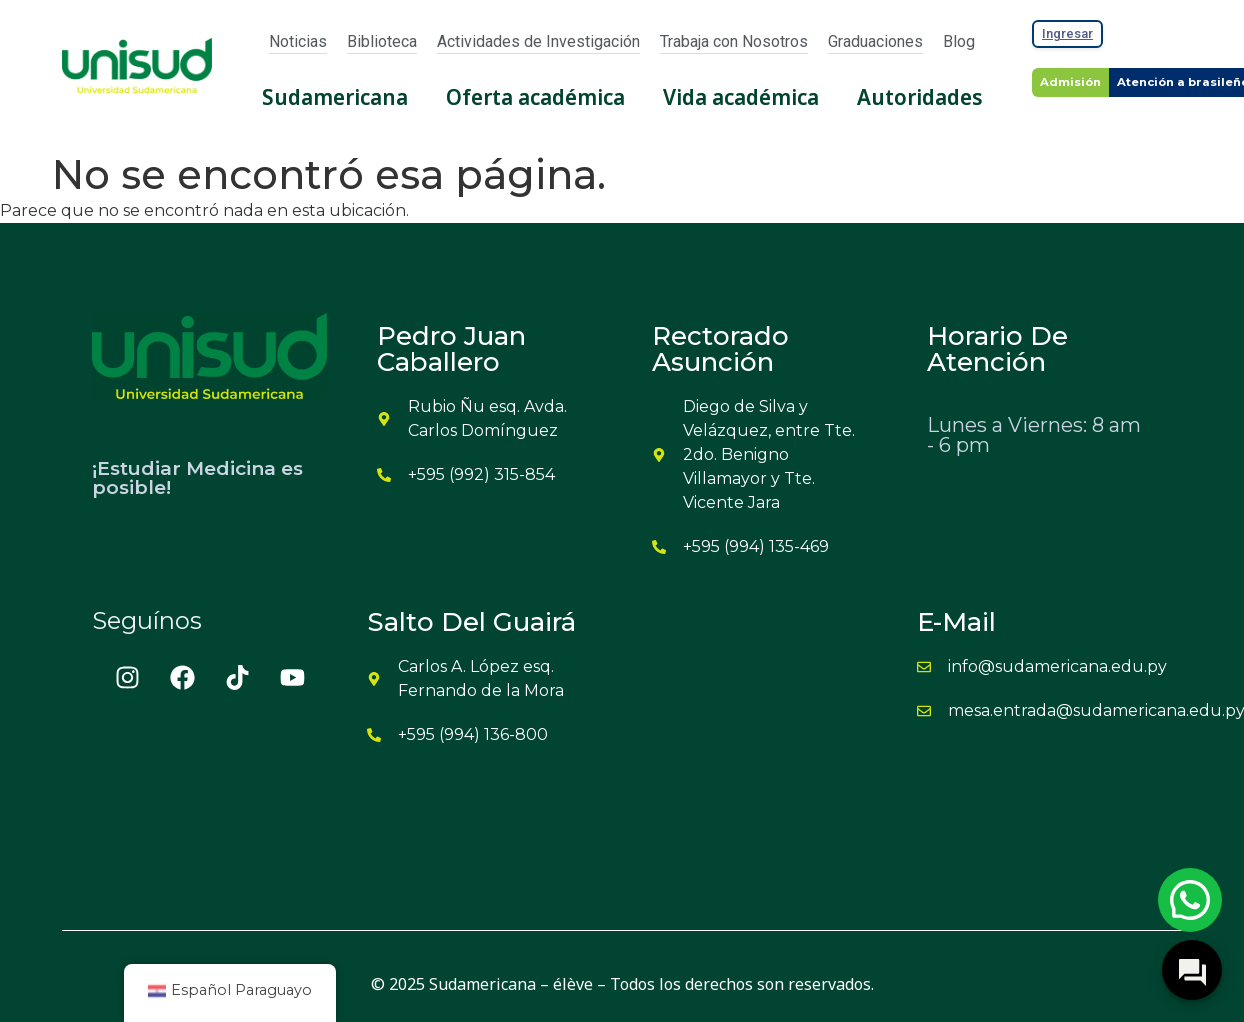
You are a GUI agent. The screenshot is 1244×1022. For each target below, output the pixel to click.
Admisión (1070, 82)
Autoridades (920, 97)
